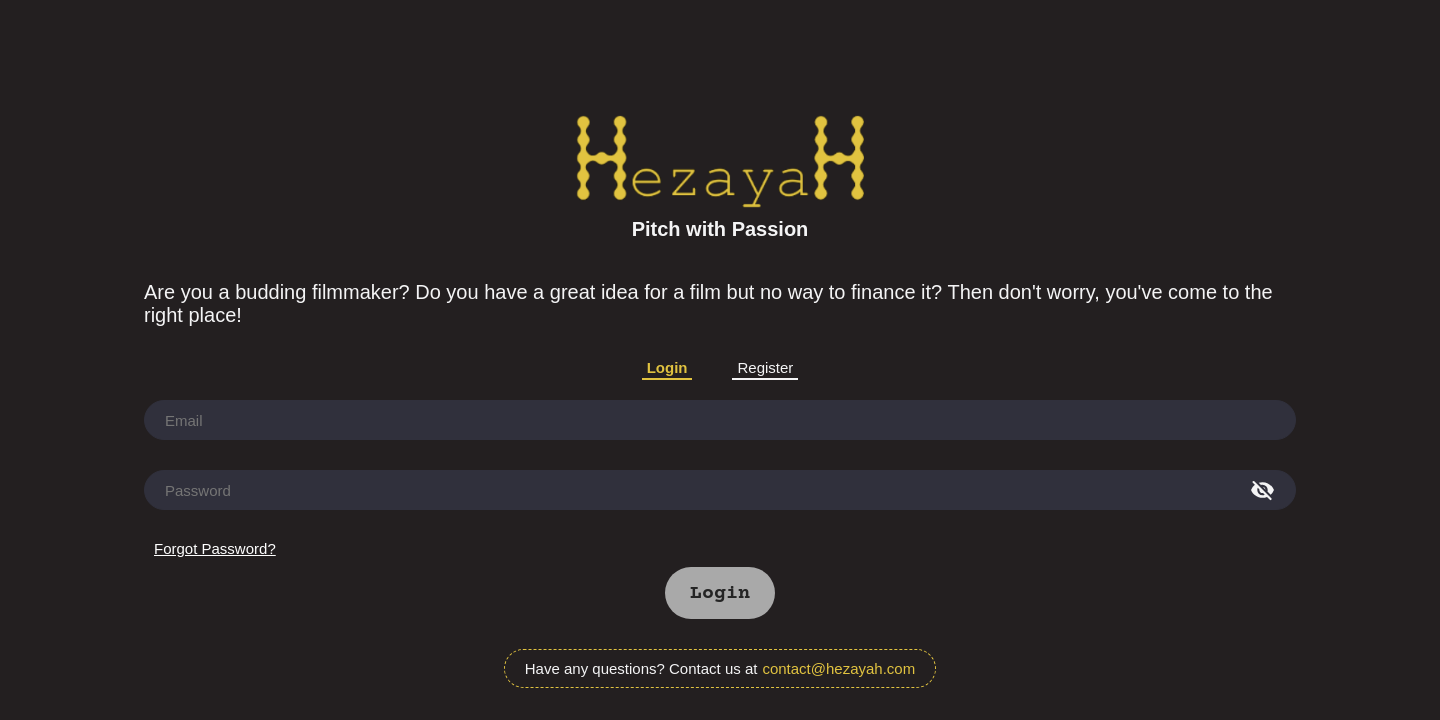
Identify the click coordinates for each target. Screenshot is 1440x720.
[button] (720, 593)
